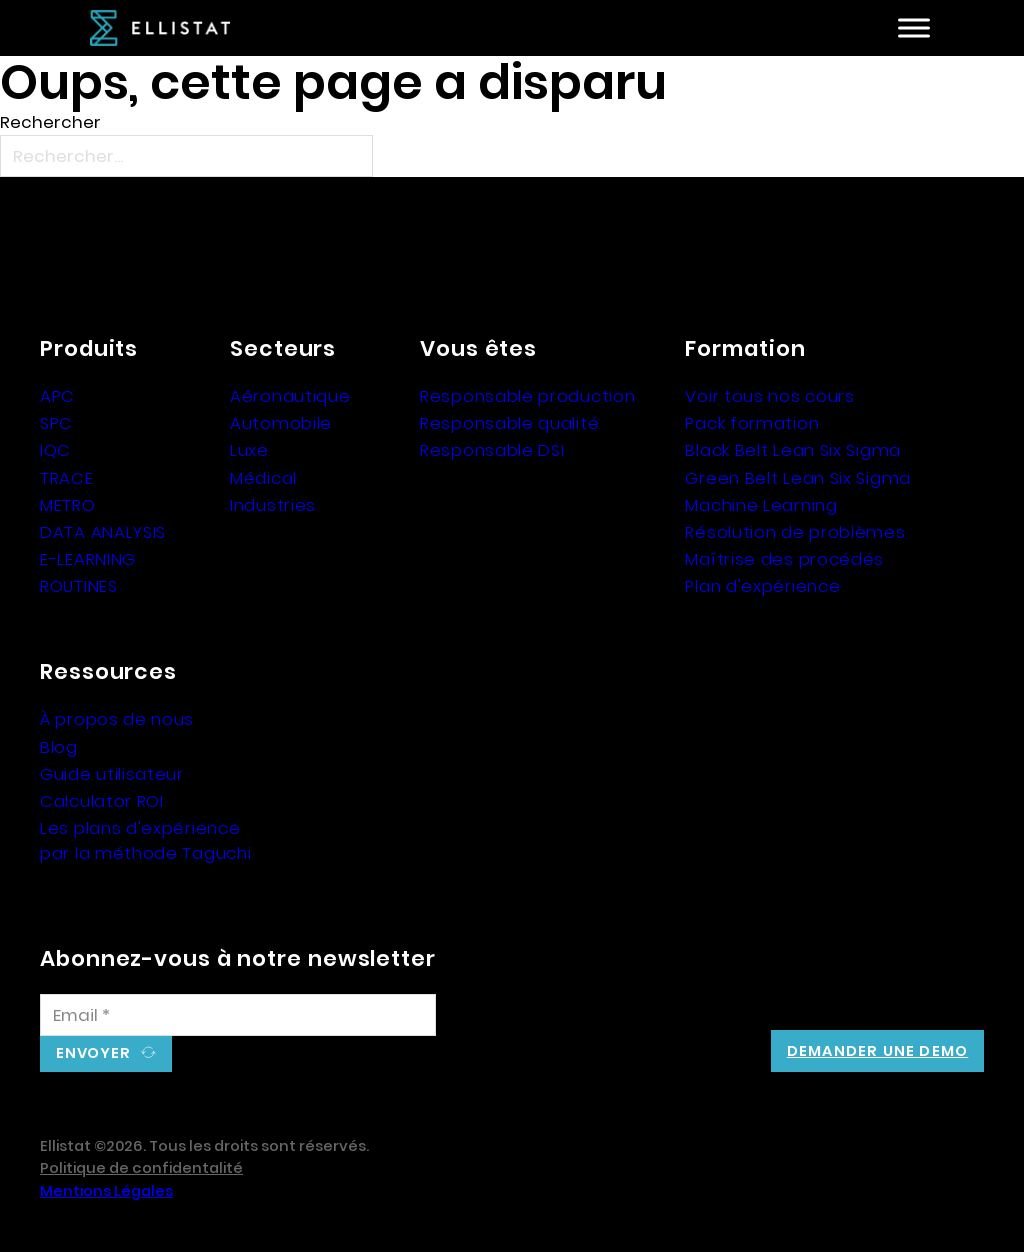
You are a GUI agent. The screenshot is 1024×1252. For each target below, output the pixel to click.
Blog (59, 747)
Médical (263, 478)
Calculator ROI (102, 801)
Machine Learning (761, 505)
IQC (55, 450)
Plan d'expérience (762, 586)
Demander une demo (877, 1051)
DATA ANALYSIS (103, 532)
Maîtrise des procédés (784, 559)
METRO (68, 505)
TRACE (67, 478)
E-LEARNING (88, 559)
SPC (56, 423)
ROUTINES (79, 586)
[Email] (238, 1015)
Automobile (281, 423)
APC (57, 396)
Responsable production (527, 396)
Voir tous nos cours (769, 396)
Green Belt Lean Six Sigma (798, 478)
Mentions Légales (106, 1191)
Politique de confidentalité (141, 1168)
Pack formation (752, 423)
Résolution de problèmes (795, 532)
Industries (273, 505)
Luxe (249, 450)
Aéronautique (290, 396)
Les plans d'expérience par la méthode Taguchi (145, 840)
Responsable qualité (509, 423)
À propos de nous (117, 719)
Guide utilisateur (112, 774)
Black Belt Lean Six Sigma (793, 450)
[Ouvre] (914, 28)
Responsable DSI (492, 450)
